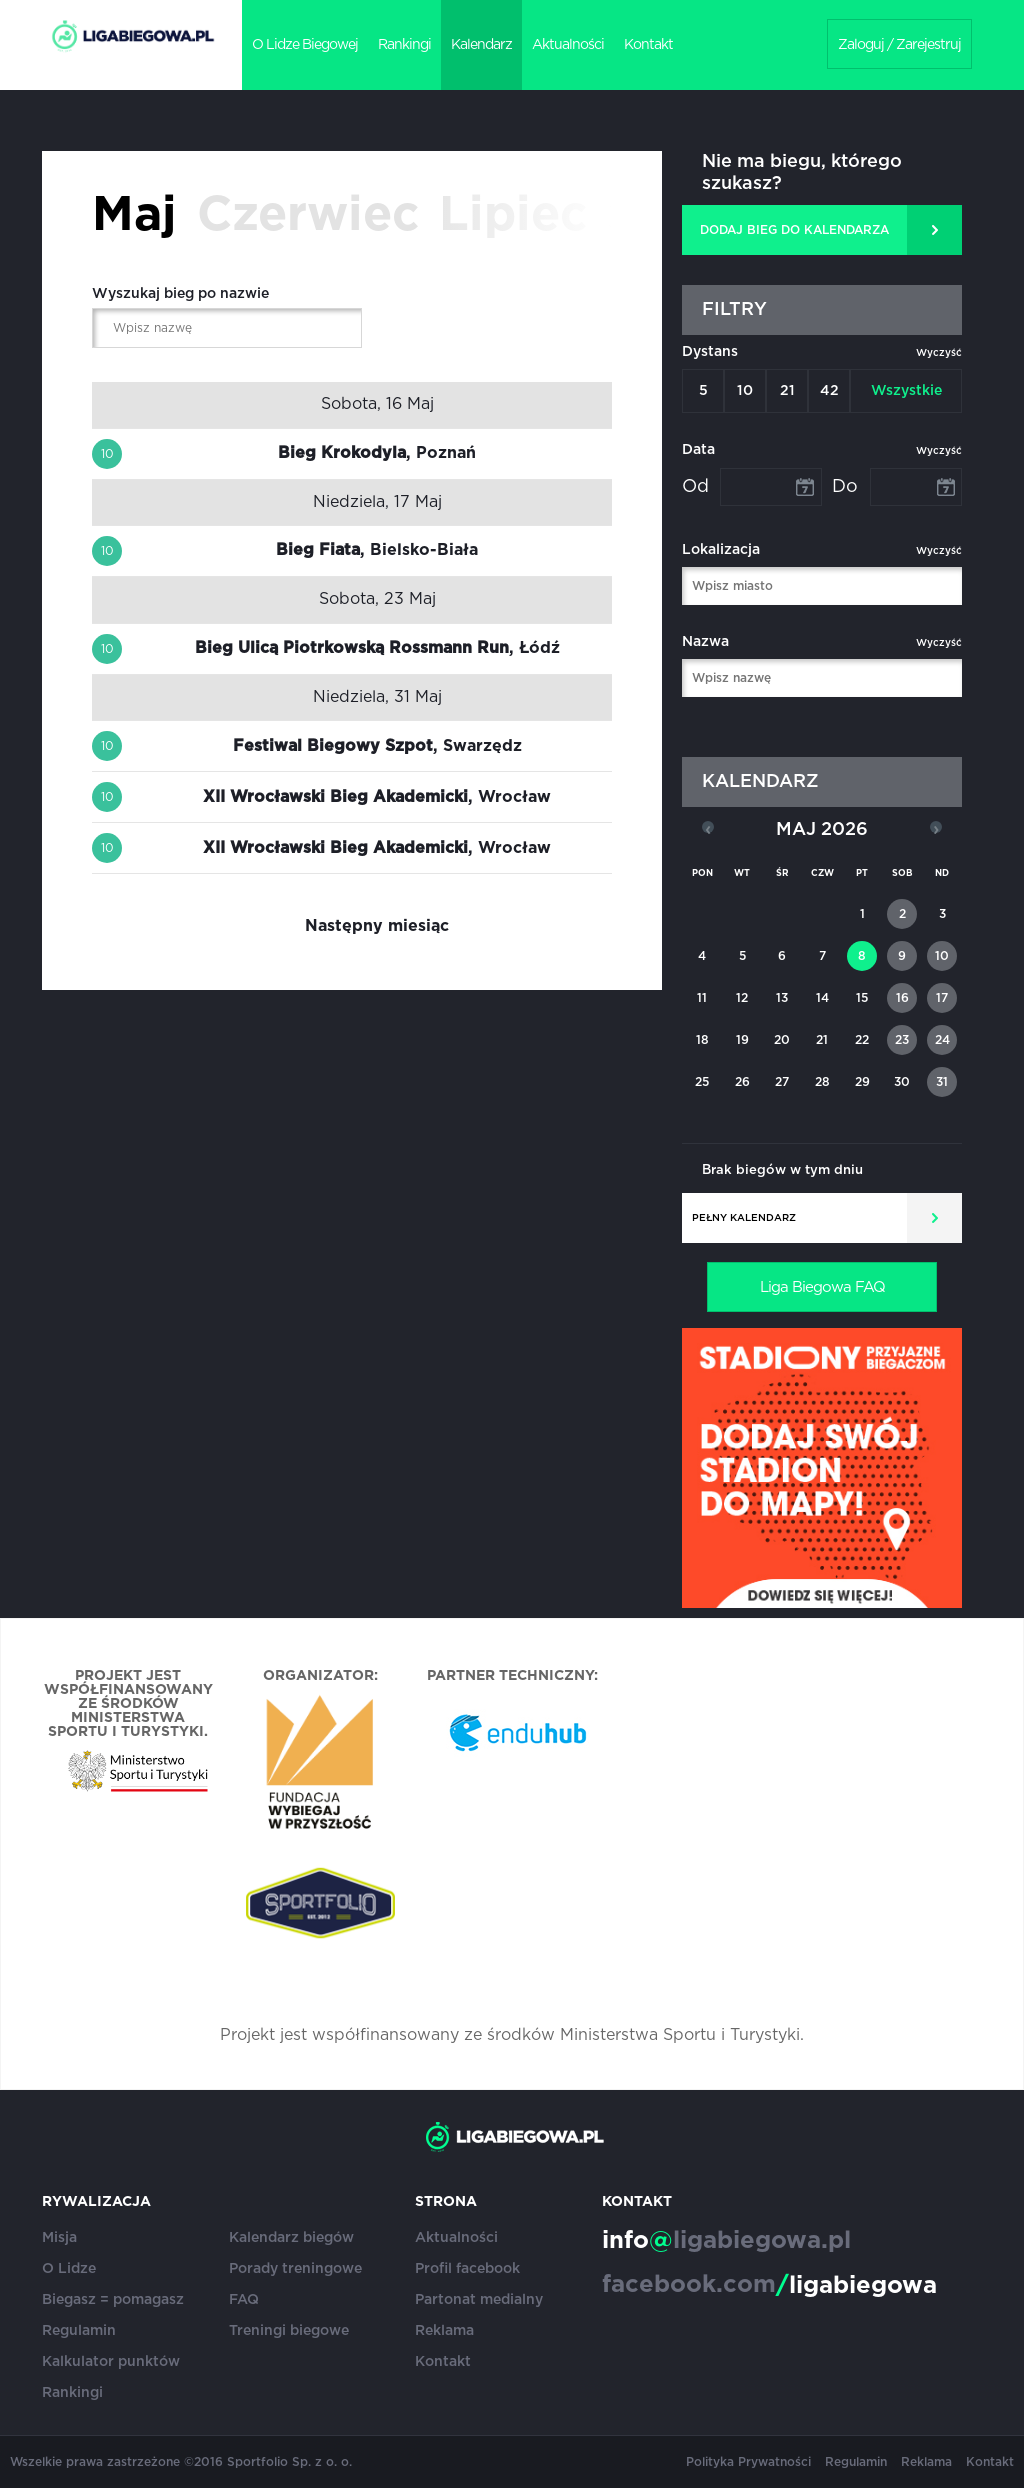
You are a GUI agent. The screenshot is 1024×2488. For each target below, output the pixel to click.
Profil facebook (467, 2269)
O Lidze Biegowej (305, 45)
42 (829, 391)
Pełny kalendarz (744, 1218)
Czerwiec (308, 216)
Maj (134, 216)
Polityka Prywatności (748, 2462)
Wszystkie (906, 391)
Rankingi (404, 45)
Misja (59, 2238)
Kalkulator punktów (111, 2362)
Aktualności (568, 45)
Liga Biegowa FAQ (822, 1287)
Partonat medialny (479, 2300)
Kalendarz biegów (291, 2238)
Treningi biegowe (289, 2331)
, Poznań (377, 453)
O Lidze (69, 2269)
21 (787, 391)
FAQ (244, 2300)
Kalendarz (481, 45)
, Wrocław (377, 797)
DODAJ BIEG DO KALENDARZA (794, 230)
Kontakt (648, 45)
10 (745, 391)
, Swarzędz (377, 746)
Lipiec (513, 216)
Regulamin (79, 2331)
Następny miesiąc (377, 926)
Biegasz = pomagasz (113, 2300)
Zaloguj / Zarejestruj (899, 45)
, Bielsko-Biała (377, 550)
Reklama (444, 2331)
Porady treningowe (295, 2269)
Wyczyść (939, 353)
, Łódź (377, 648)
